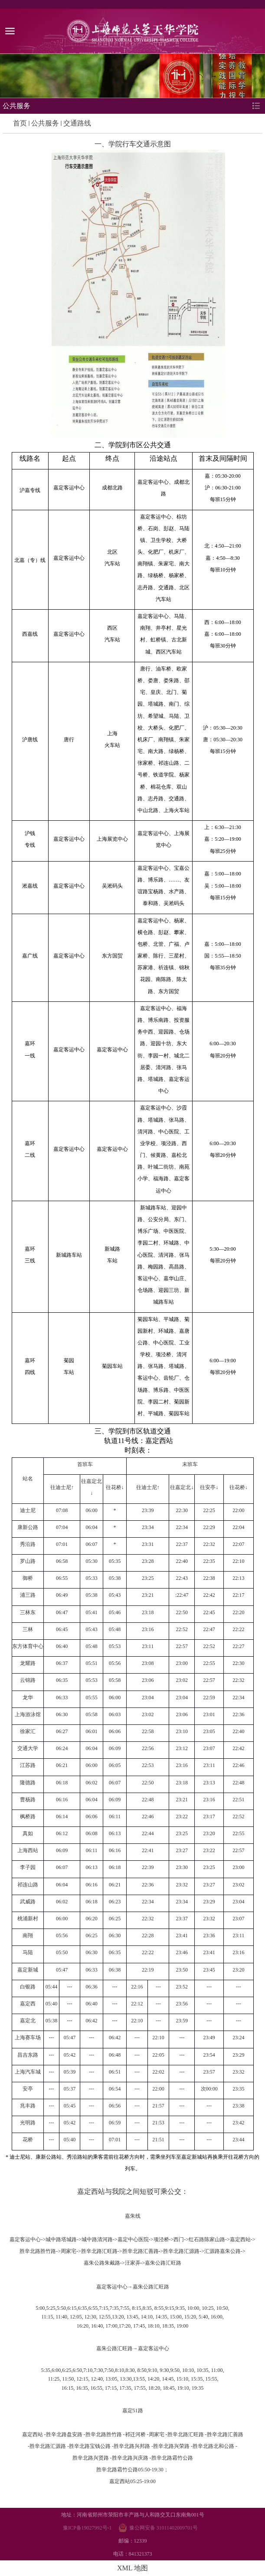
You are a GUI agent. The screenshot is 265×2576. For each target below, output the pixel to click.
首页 (20, 123)
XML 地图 (132, 2568)
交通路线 (77, 123)
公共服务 (45, 123)
